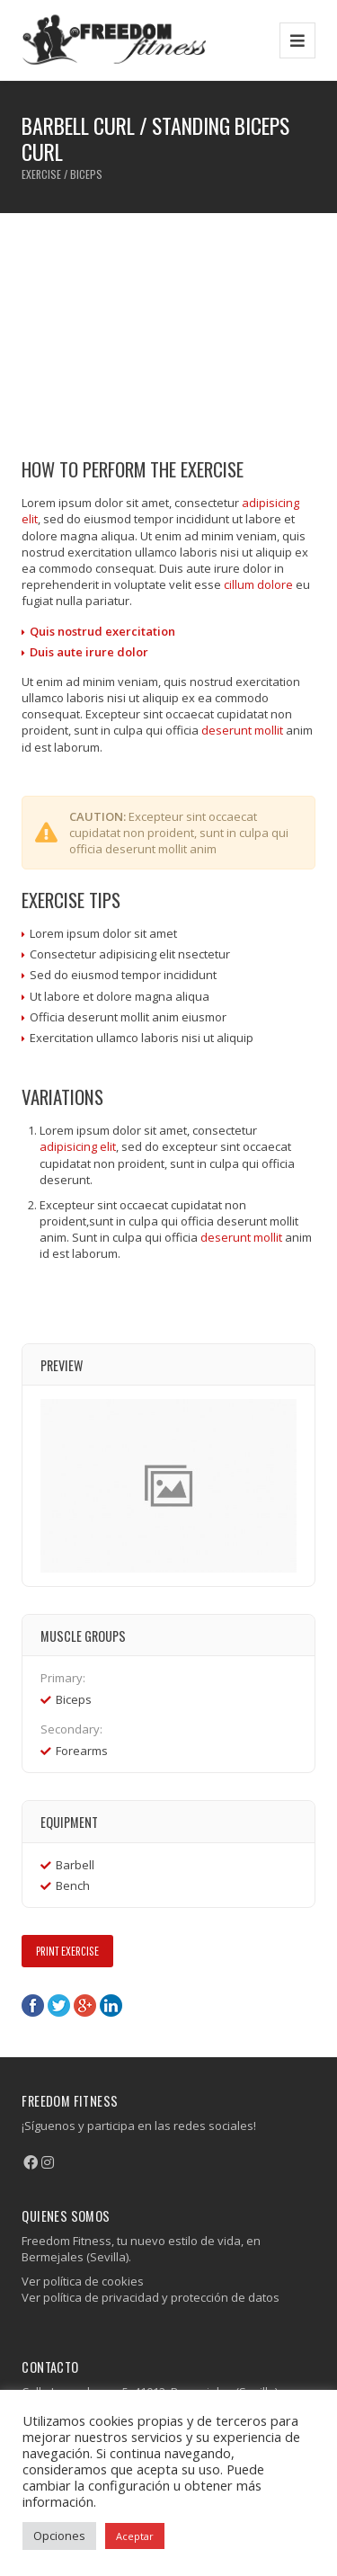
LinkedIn (111, 2005)
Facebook (33, 2005)
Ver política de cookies (83, 2281)
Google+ (85, 2005)
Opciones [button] (59, 2535)
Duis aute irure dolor (89, 652)
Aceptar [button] (135, 2536)
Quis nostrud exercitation (102, 631)
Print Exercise (67, 1950)
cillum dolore (258, 584)
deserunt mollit (242, 730)
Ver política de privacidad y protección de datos (150, 2297)
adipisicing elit (78, 1146)
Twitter (59, 2005)
